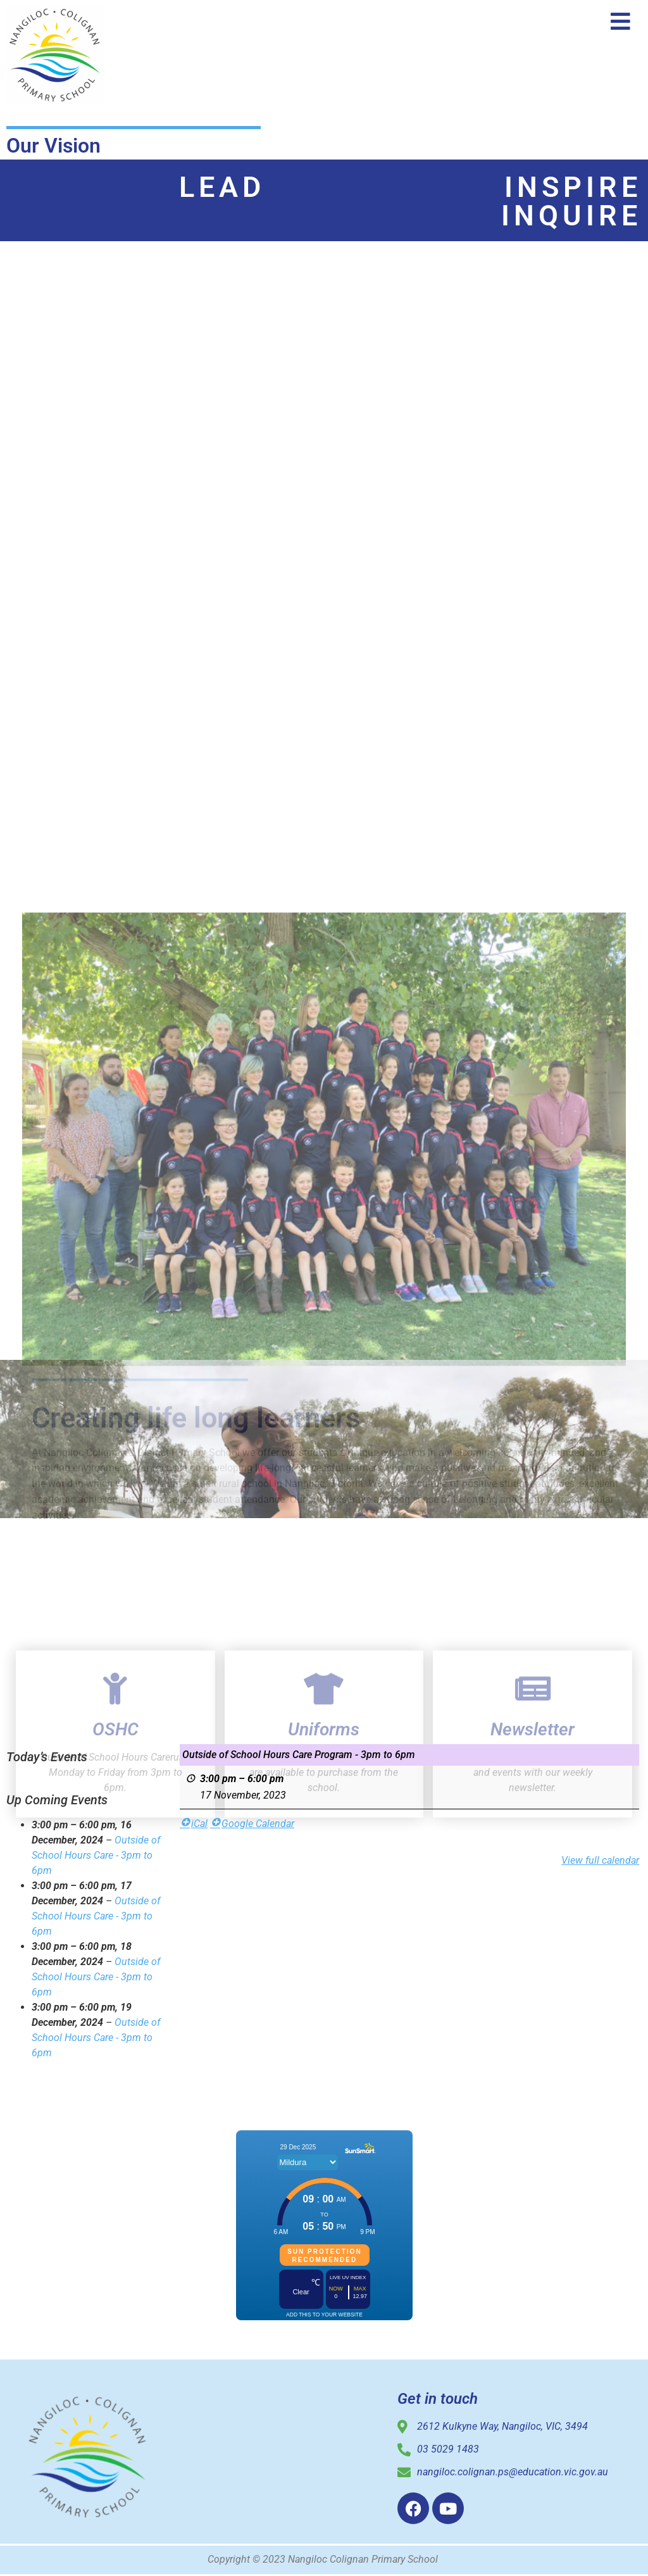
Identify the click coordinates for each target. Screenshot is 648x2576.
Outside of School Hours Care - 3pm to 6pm (96, 1855)
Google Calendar (252, 1824)
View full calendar (601, 1860)
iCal (194, 1824)
